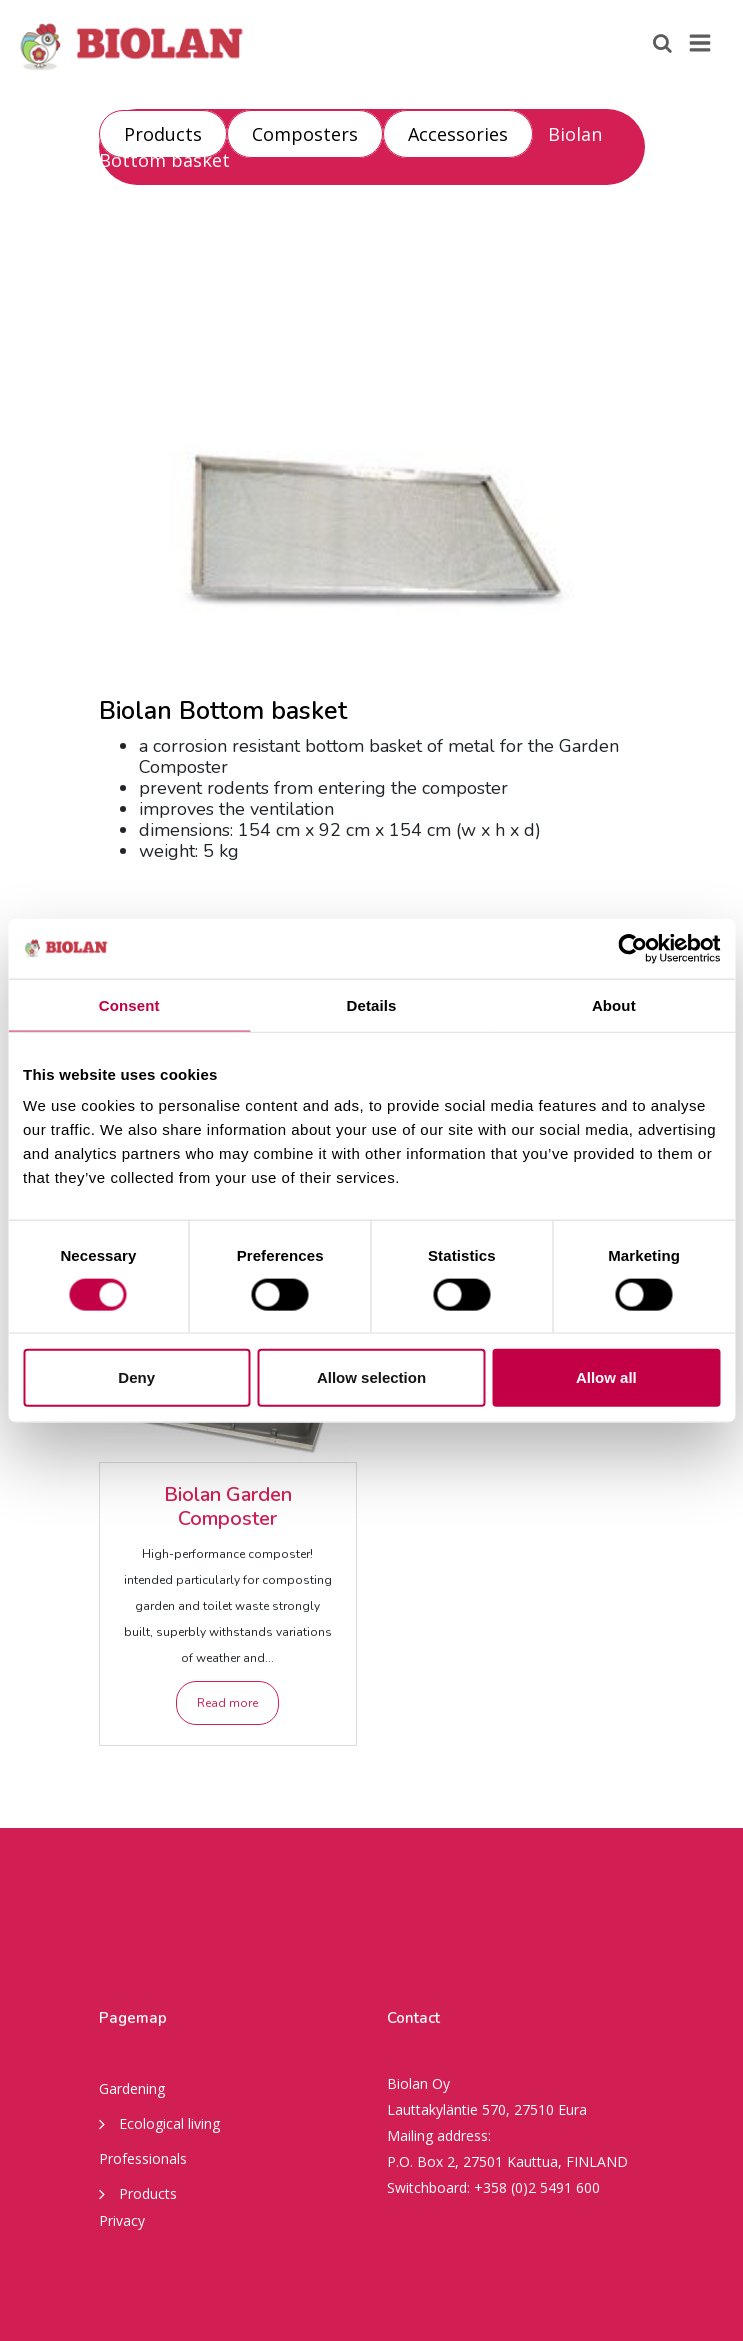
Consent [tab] (129, 1004)
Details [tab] (372, 1004)
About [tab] (614, 1004)
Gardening (132, 2088)
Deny (136, 1377)
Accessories (458, 134)
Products (163, 134)
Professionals (143, 2158)
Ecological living (159, 2123)
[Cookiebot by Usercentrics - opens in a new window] (632, 948)
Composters (305, 134)
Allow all (606, 1377)
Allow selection (371, 1377)
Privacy (122, 2220)
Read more (227, 1703)
